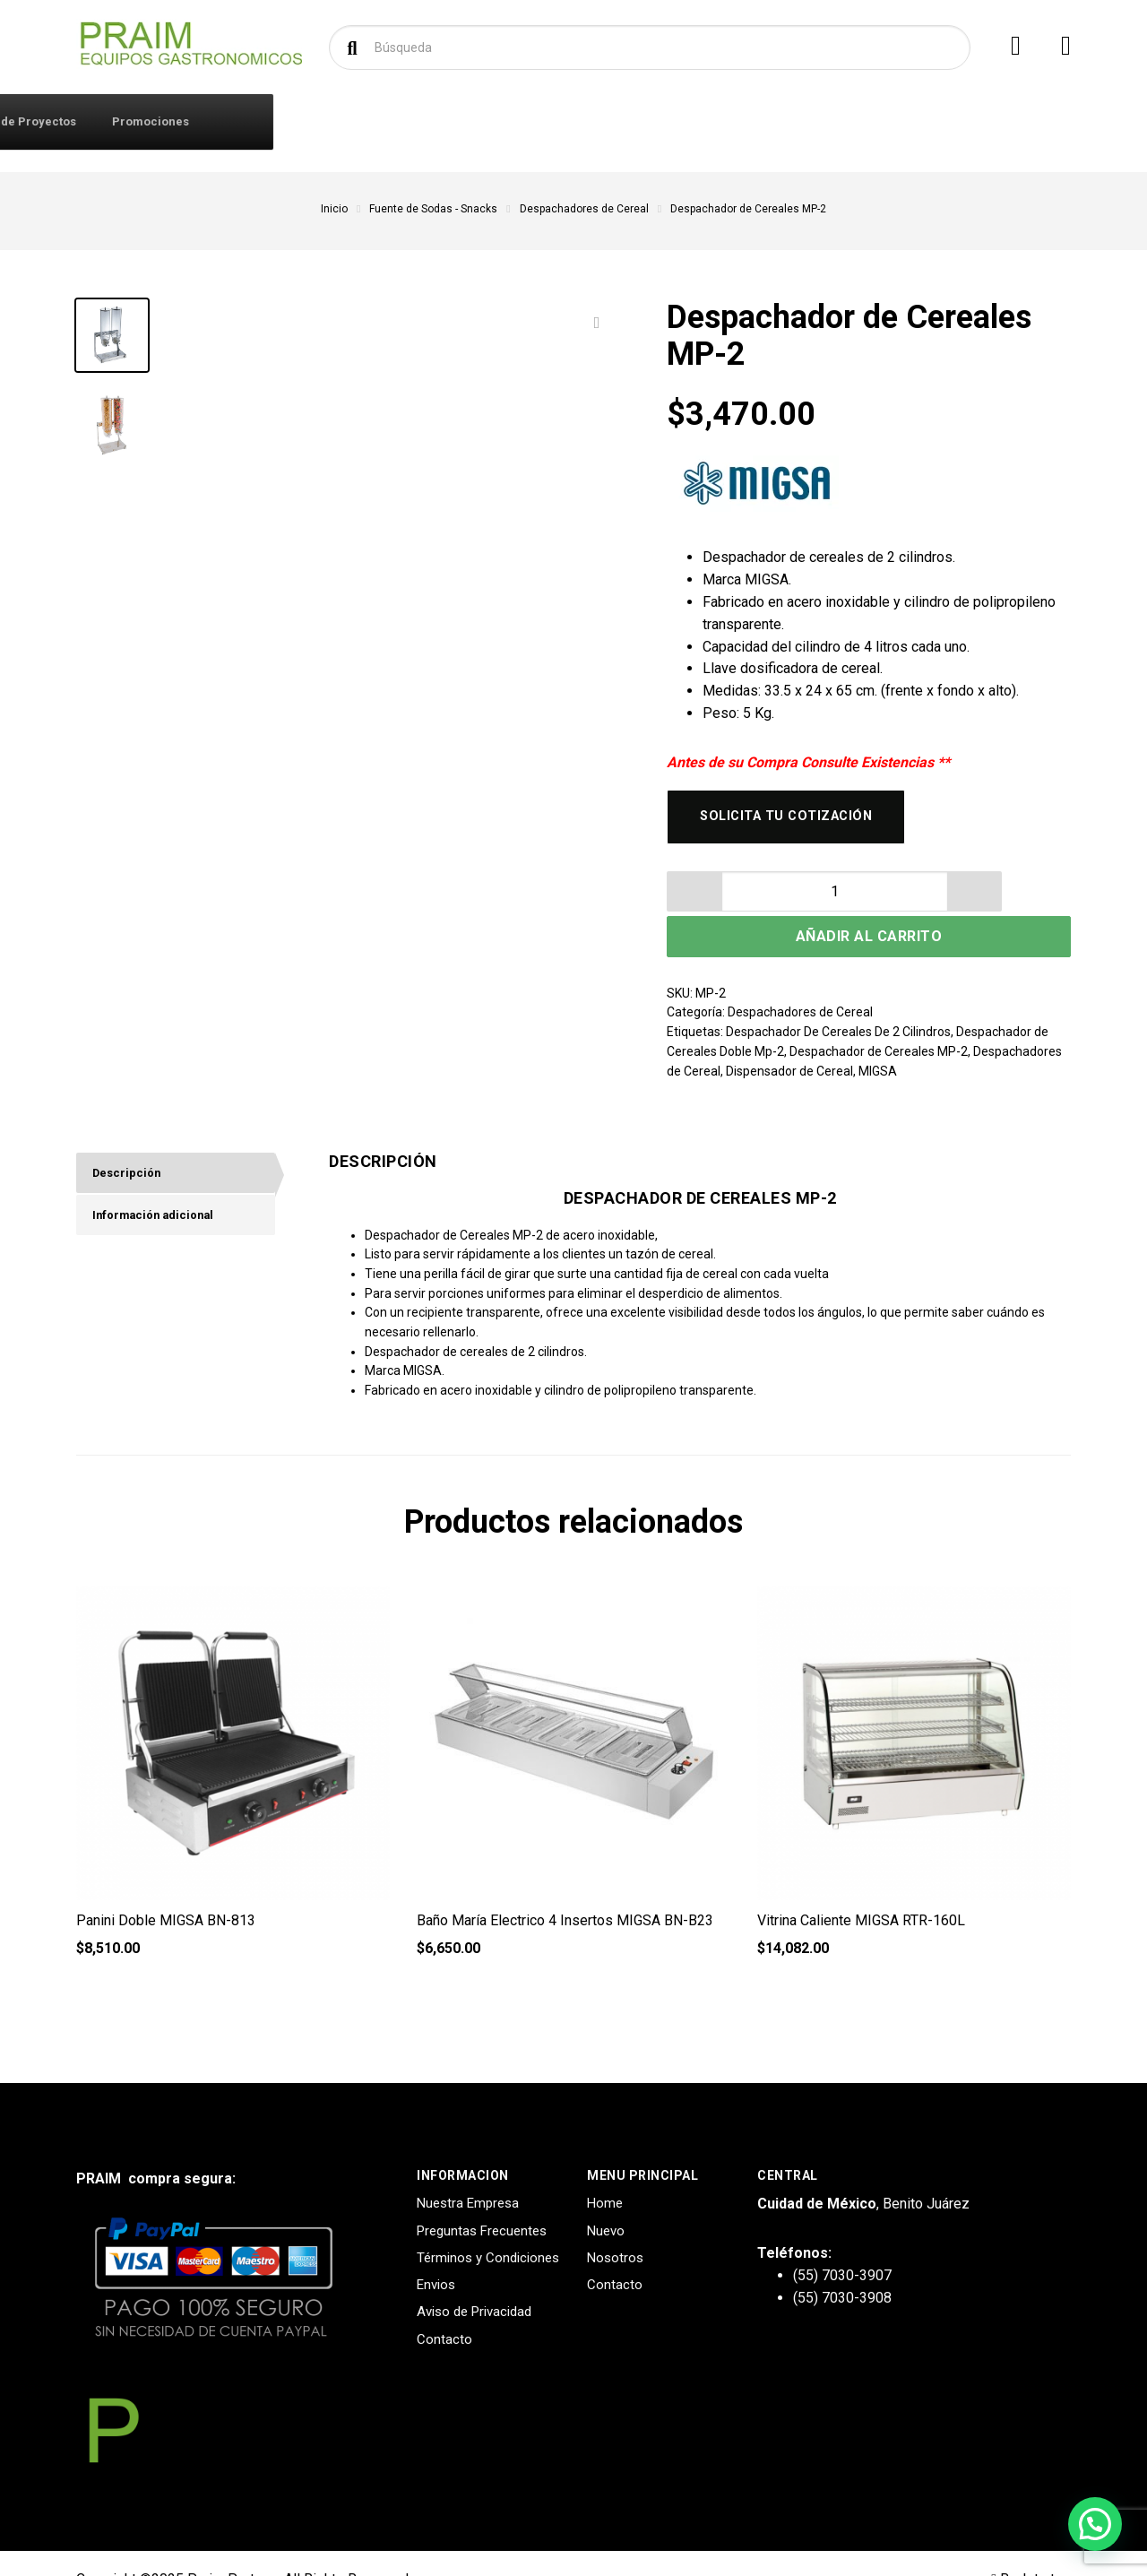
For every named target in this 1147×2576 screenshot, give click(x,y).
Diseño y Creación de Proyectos (783, 121)
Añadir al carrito (945, 901)
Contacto (401, 121)
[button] (778, 900)
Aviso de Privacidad (474, 2279)
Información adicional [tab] (160, 1187)
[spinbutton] (733, 900)
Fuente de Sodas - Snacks (433, 209)
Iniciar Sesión (301, 121)
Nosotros (615, 2225)
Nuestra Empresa (468, 2171)
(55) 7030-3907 (842, 2242)
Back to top (1031, 2546)
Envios (436, 2252)
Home (605, 2171)
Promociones (948, 121)
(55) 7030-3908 (842, 2264)
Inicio (334, 209)
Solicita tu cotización (797, 820)
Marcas (485, 121)
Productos (151, 120)
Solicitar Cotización (599, 121)
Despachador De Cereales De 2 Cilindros (838, 999)
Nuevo (606, 2198)
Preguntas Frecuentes (482, 2198)
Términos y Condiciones (488, 2225)
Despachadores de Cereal (584, 209)
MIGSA (877, 1038)
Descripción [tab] (130, 1142)
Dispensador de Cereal (789, 1038)
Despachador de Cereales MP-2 (878, 1018)
